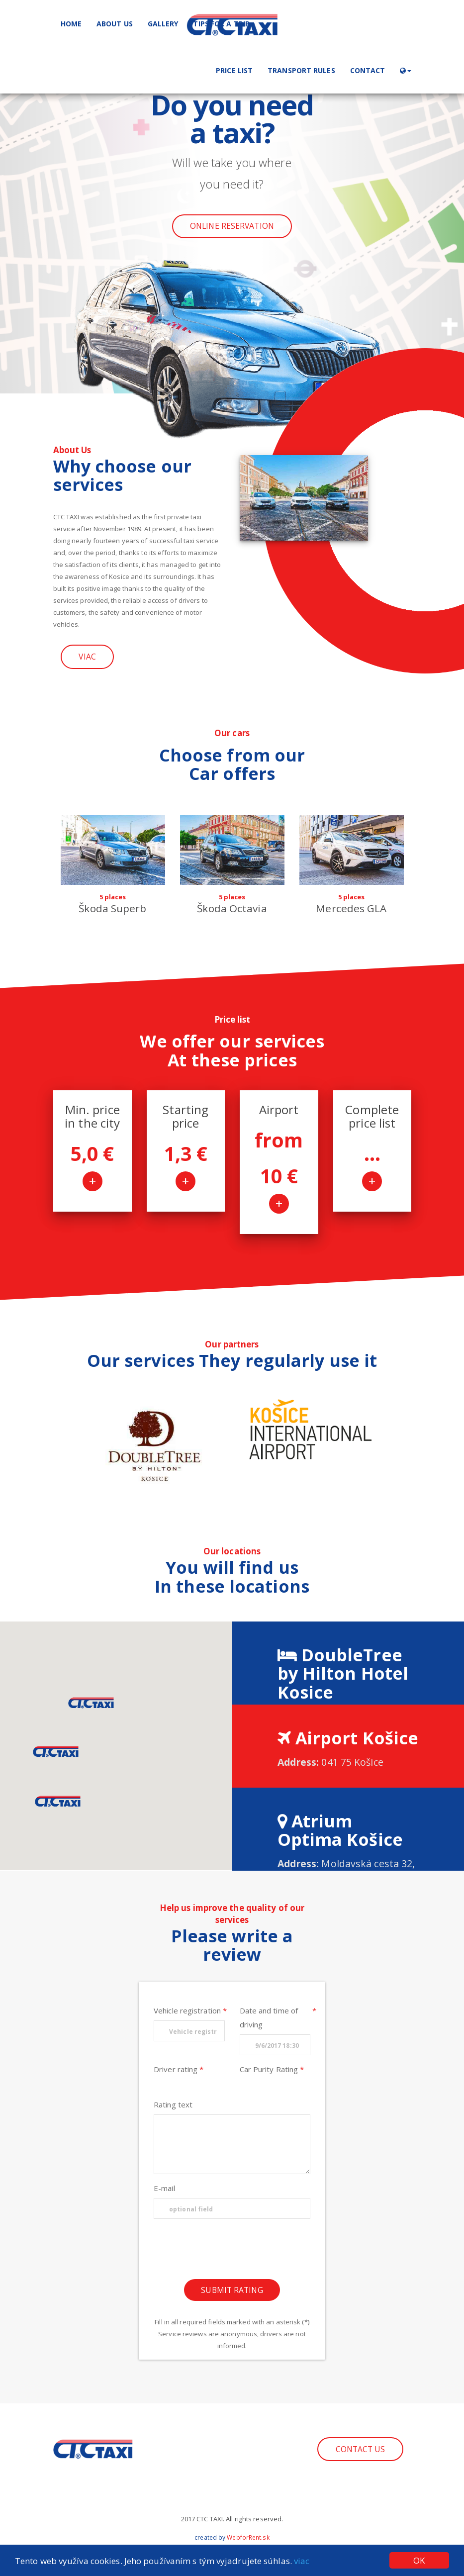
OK (419, 2560)
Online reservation (232, 226)
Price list (234, 70)
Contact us (360, 2449)
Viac (87, 656)
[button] (405, 70)
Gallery (163, 23)
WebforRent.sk (248, 2537)
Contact (367, 70)
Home (71, 23)
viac (301, 2561)
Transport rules (301, 70)
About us (114, 23)
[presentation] (232, 2252)
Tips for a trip (221, 23)
